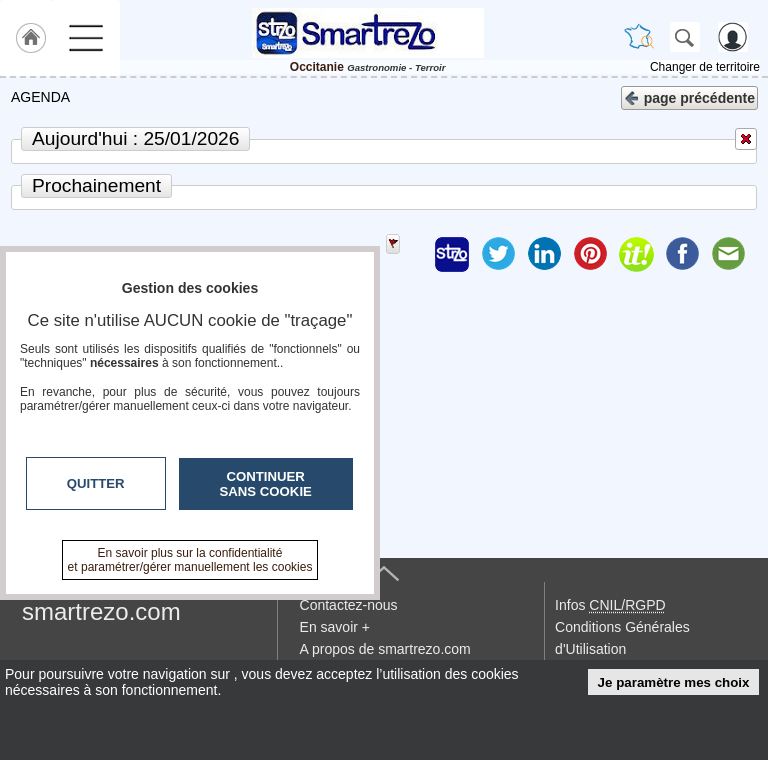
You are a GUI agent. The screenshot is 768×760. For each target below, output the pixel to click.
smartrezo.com (101, 611)
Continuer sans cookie (266, 484)
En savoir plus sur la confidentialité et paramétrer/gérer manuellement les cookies (190, 560)
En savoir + (335, 627)
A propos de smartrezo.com (385, 649)
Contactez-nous (349, 605)
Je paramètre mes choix (674, 682)
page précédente (689, 96)
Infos (610, 605)
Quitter (96, 483)
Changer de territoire (705, 67)
